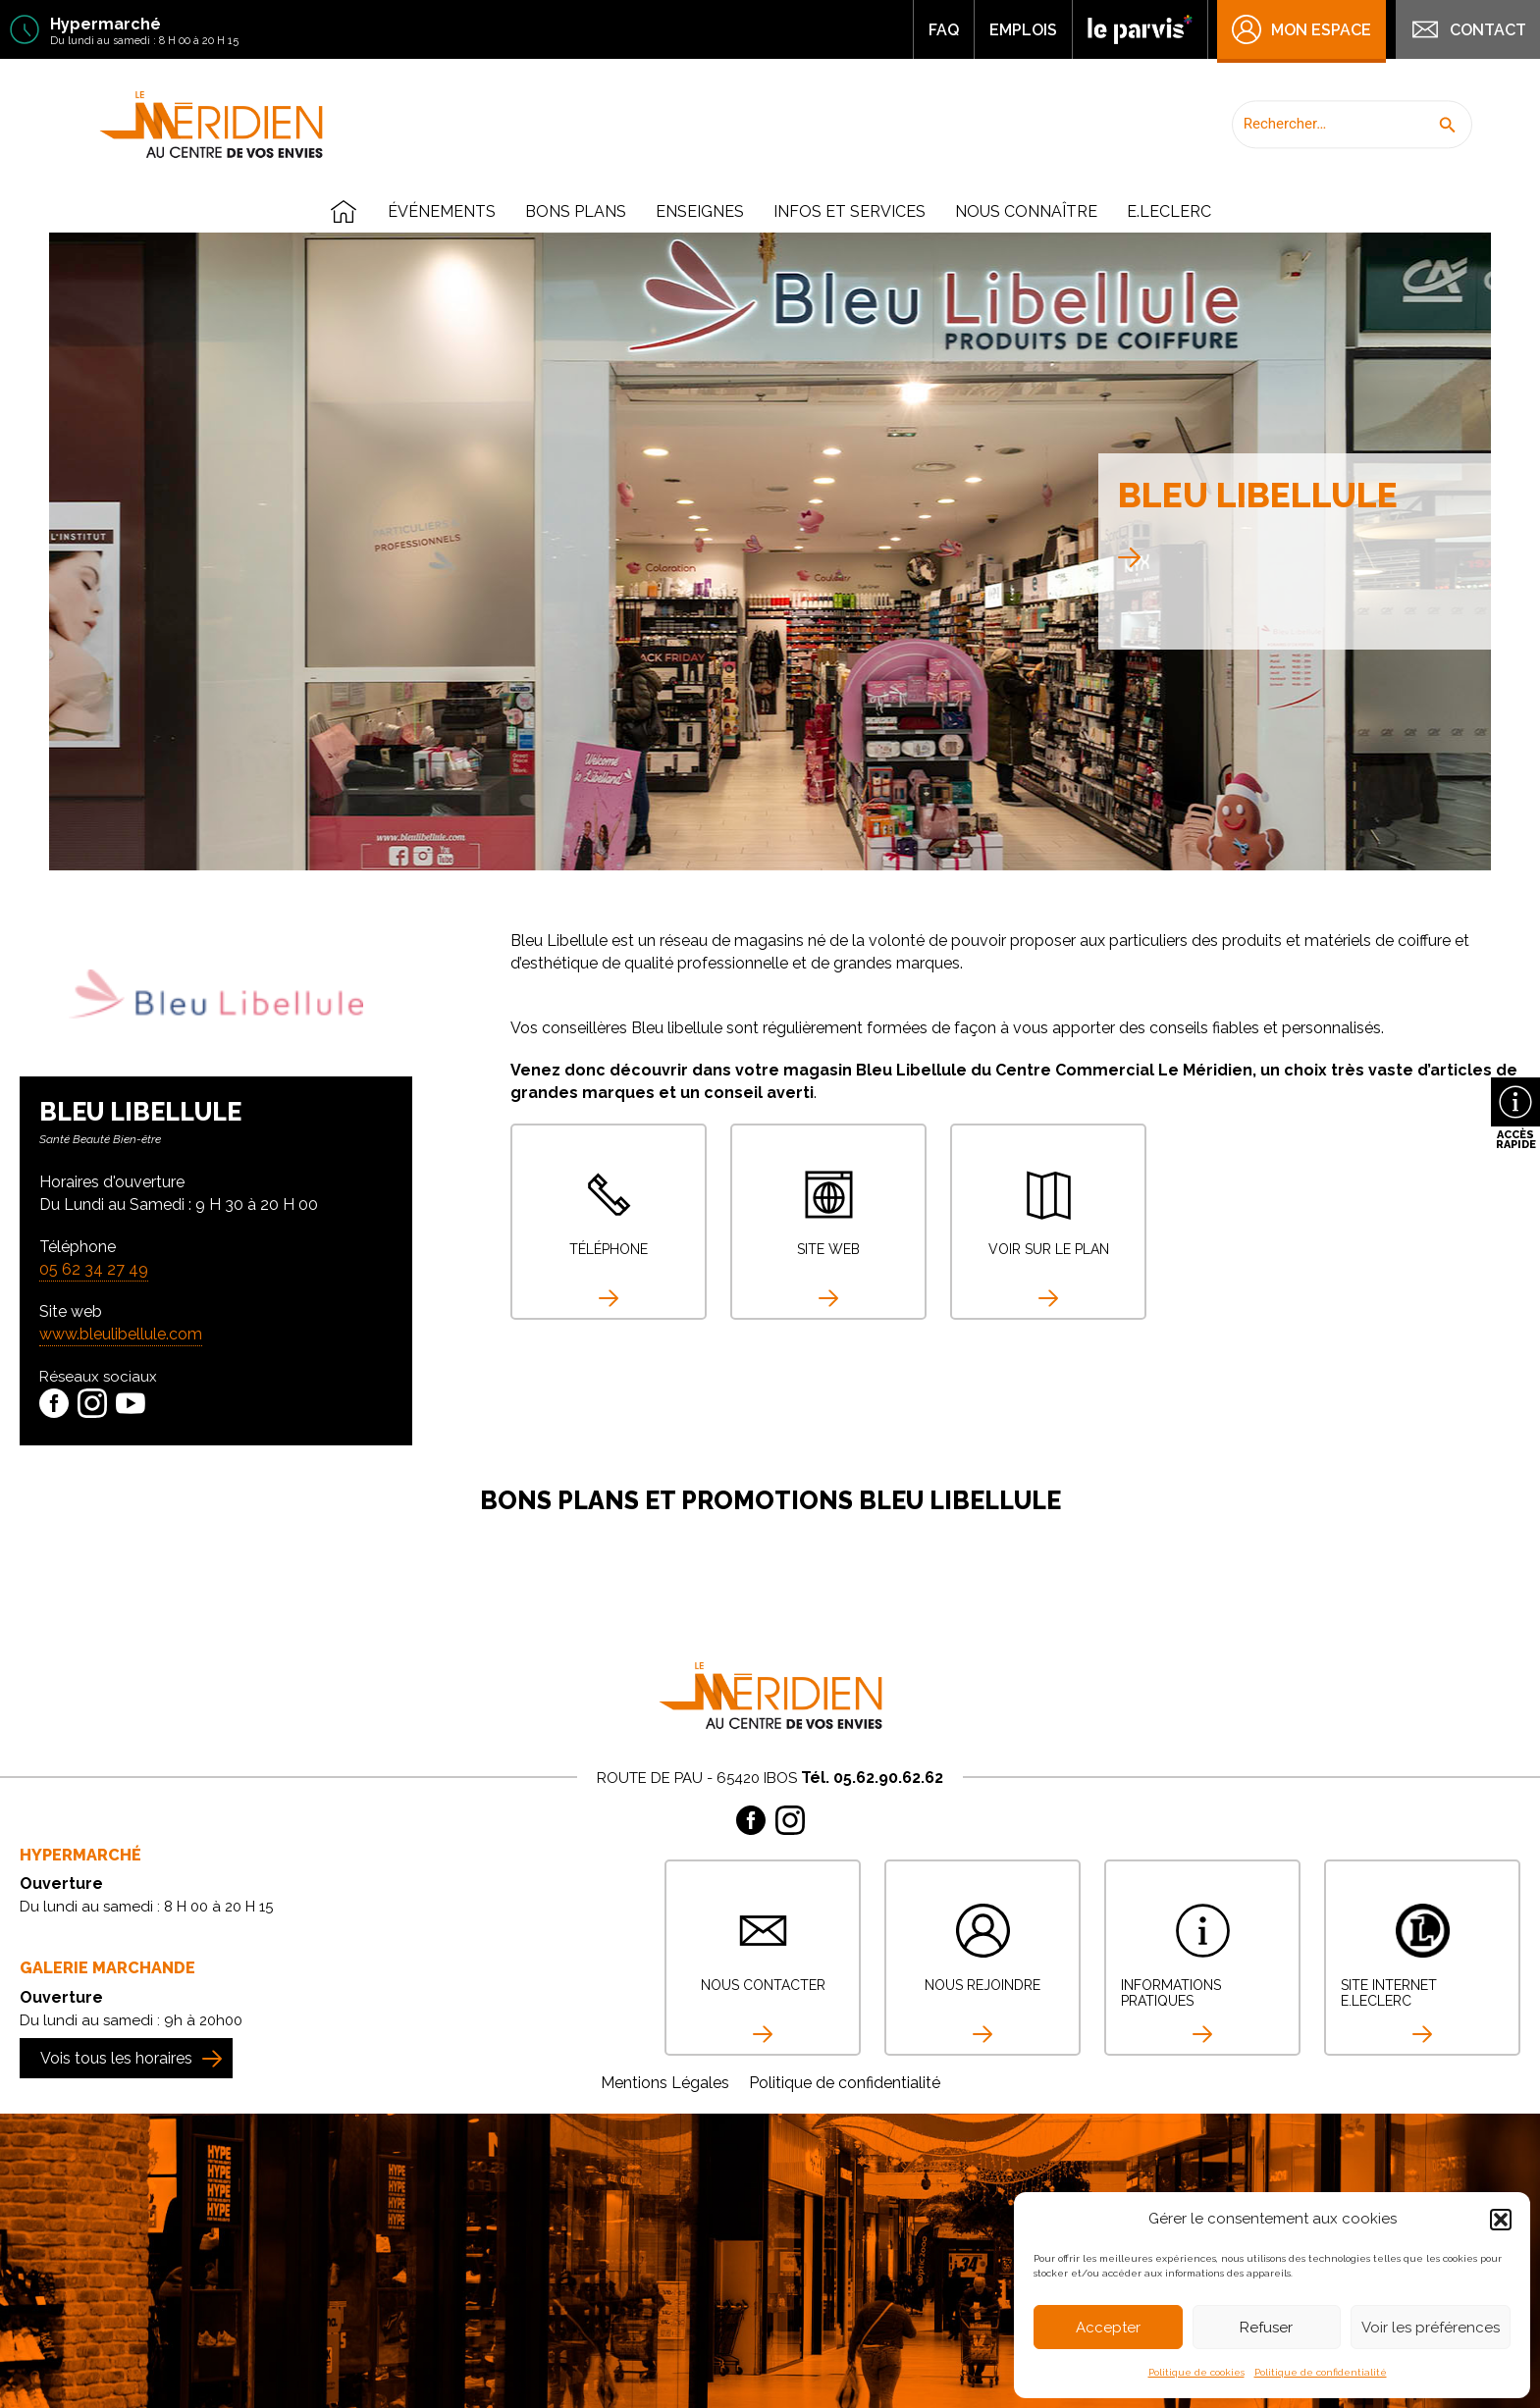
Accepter (1108, 2327)
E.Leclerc (1169, 211)
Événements (442, 211)
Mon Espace (1301, 29)
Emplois (1023, 30)
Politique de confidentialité (1320, 2372)
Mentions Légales (665, 2082)
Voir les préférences (1430, 2327)
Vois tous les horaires (116, 2058)
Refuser (1266, 2327)
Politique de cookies (1196, 2372)
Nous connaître (1026, 211)
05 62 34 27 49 (93, 1269)
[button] (1501, 2219)
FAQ (944, 30)
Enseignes (700, 211)
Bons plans (575, 211)
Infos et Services (849, 211)
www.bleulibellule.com (120, 1334)
